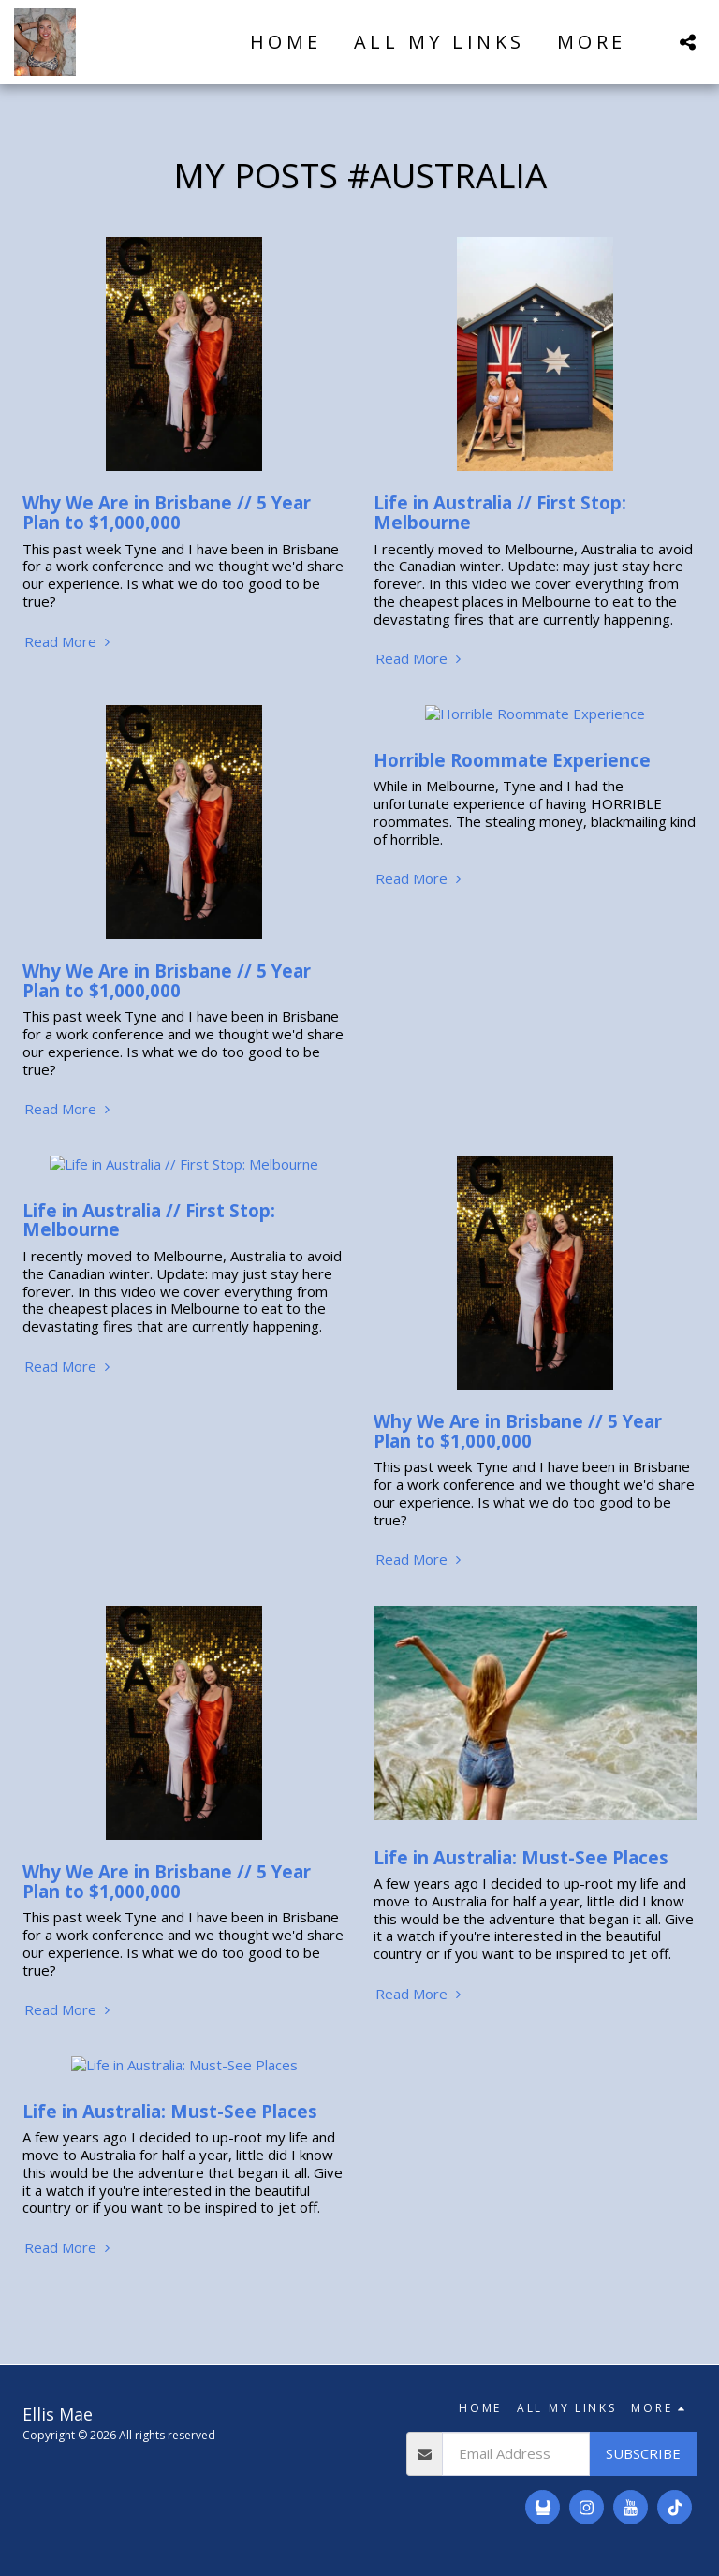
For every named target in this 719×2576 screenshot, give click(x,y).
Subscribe (643, 2436)
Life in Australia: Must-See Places (521, 1857)
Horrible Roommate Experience (512, 742)
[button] (687, 42)
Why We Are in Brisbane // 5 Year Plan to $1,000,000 (166, 512)
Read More (69, 642)
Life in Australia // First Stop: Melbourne (500, 512)
